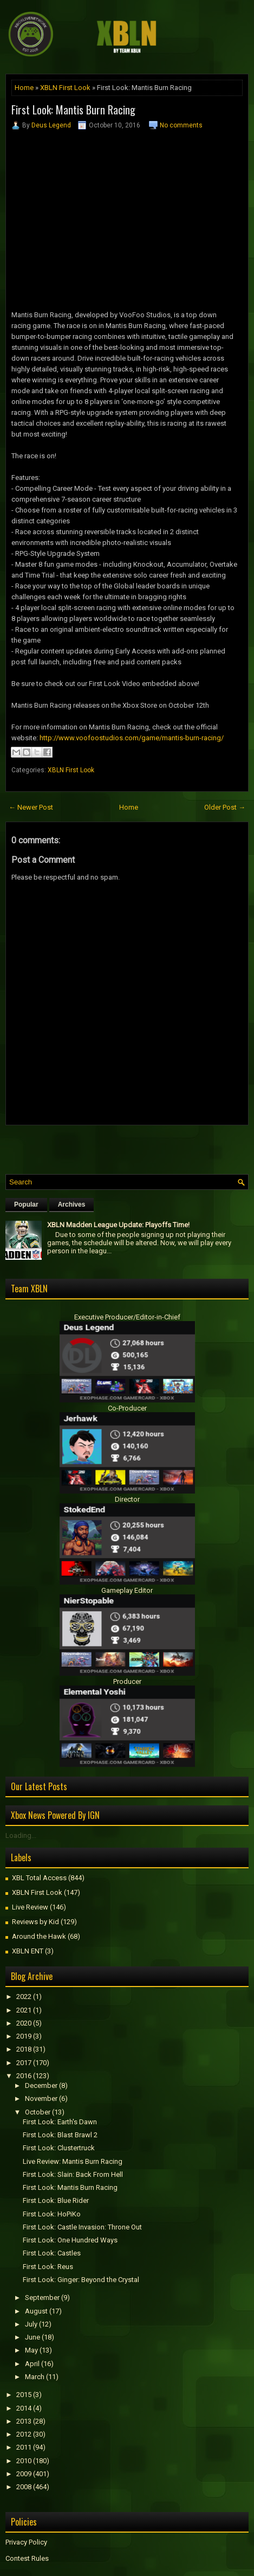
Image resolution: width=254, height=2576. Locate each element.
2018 (23, 2049)
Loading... (20, 1835)
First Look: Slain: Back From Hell (73, 2174)
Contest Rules (27, 2558)
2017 (23, 2063)
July (31, 2324)
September (42, 2297)
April (32, 2364)
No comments (181, 125)
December (41, 2085)
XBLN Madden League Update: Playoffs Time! (118, 1225)
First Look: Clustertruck (59, 2148)
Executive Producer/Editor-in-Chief (127, 1317)
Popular (26, 1204)
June (32, 2337)
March (34, 2377)
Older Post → (224, 807)
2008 (23, 2487)
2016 (23, 2076)
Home (24, 88)
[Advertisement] (129, 1147)
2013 (23, 2421)
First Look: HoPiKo (52, 2214)
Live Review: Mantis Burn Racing (72, 2161)
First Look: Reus (48, 2267)
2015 (23, 2395)
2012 (23, 2434)
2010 (23, 2461)
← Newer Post (31, 807)
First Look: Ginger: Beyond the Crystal (81, 2280)
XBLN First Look (65, 88)
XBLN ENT (27, 1951)
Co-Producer (127, 1408)
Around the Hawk (39, 1936)
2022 (23, 1996)
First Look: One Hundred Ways (70, 2240)
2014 (23, 2408)
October (37, 2112)
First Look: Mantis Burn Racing (73, 109)
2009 (23, 2474)
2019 (23, 2036)
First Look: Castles (52, 2253)
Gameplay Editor (127, 1590)
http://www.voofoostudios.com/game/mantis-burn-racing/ (132, 738)
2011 (23, 2447)
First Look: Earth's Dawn (60, 2122)
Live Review (30, 1907)
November (41, 2098)
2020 (23, 2023)
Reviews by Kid (35, 1922)
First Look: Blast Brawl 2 (60, 2135)
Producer (127, 1681)
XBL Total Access (39, 1878)
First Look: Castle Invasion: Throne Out (82, 2227)
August (36, 2311)
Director (127, 1499)
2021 (23, 2010)
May (31, 2350)
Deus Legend (51, 125)
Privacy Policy (26, 2542)
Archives (72, 1204)
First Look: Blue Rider (56, 2200)
